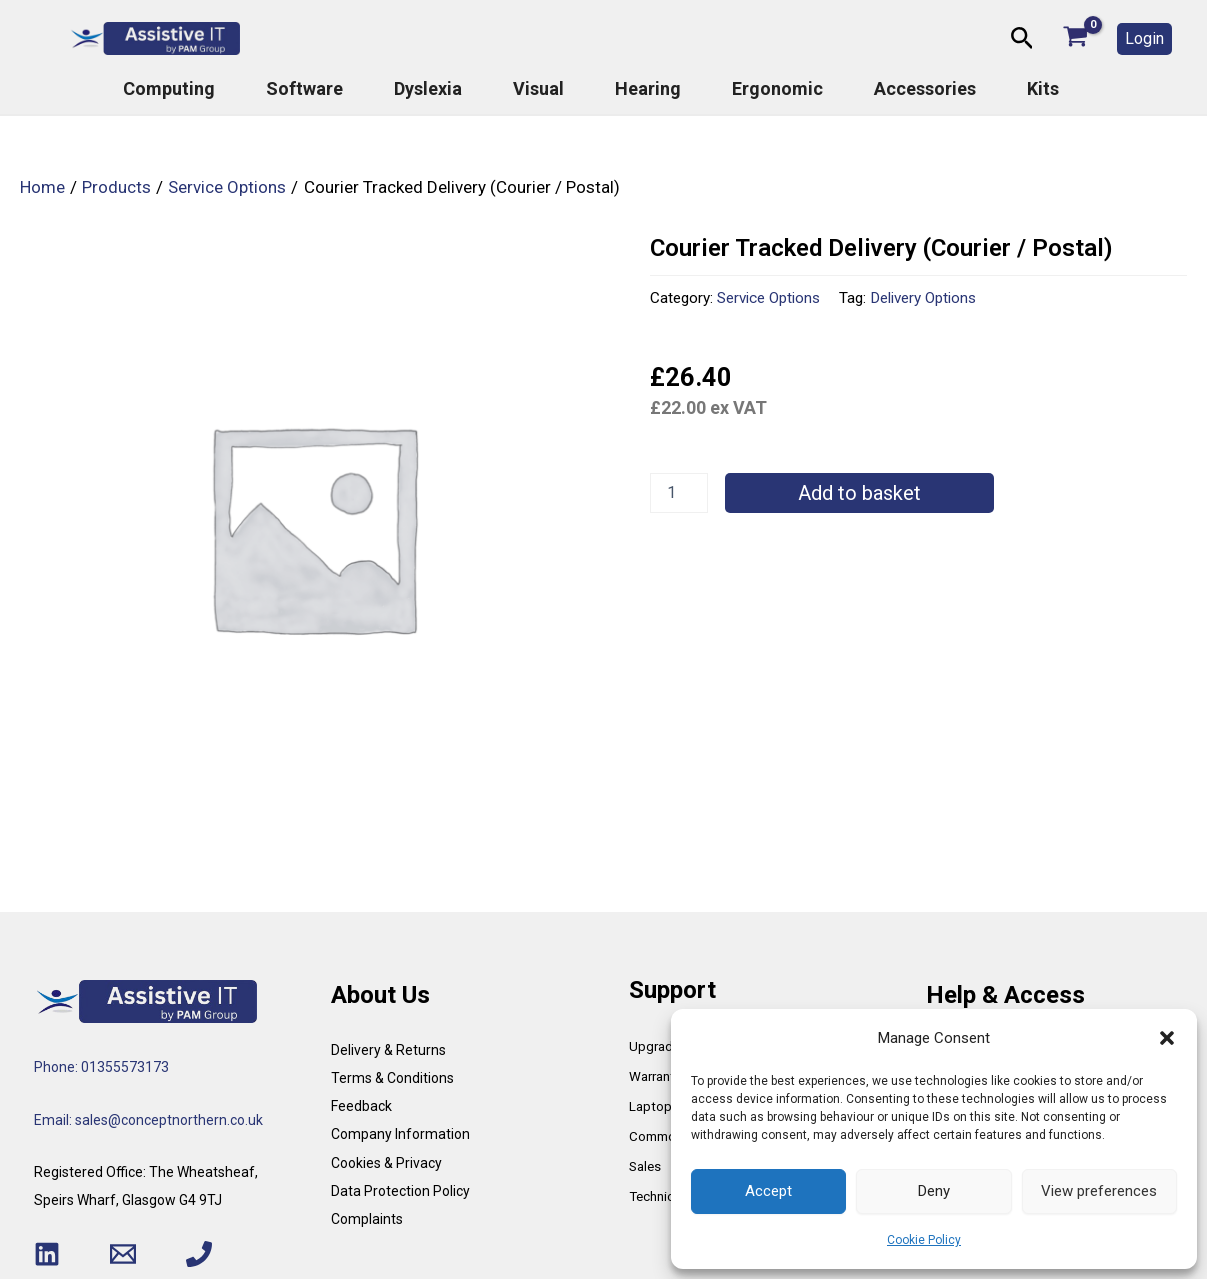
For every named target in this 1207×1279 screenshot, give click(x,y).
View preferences (1099, 1191)
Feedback (361, 1106)
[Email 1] (123, 1254)
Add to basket (859, 493)
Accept (768, 1191)
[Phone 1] (199, 1254)
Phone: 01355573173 (101, 1067)
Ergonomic (777, 89)
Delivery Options (923, 298)
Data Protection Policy (400, 1191)
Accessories (925, 89)
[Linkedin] (47, 1254)
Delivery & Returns (388, 1050)
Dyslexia (428, 89)
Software (304, 89)
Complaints (367, 1219)
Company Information (400, 1134)
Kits (1043, 89)
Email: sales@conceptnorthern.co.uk (148, 1120)
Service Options (768, 298)
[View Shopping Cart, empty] (1075, 38)
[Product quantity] (679, 493)
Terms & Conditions (392, 1078)
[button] (1167, 1038)
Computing (169, 89)
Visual (538, 89)
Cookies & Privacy (386, 1163)
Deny (934, 1191)
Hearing (648, 89)
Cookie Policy (924, 1240)
